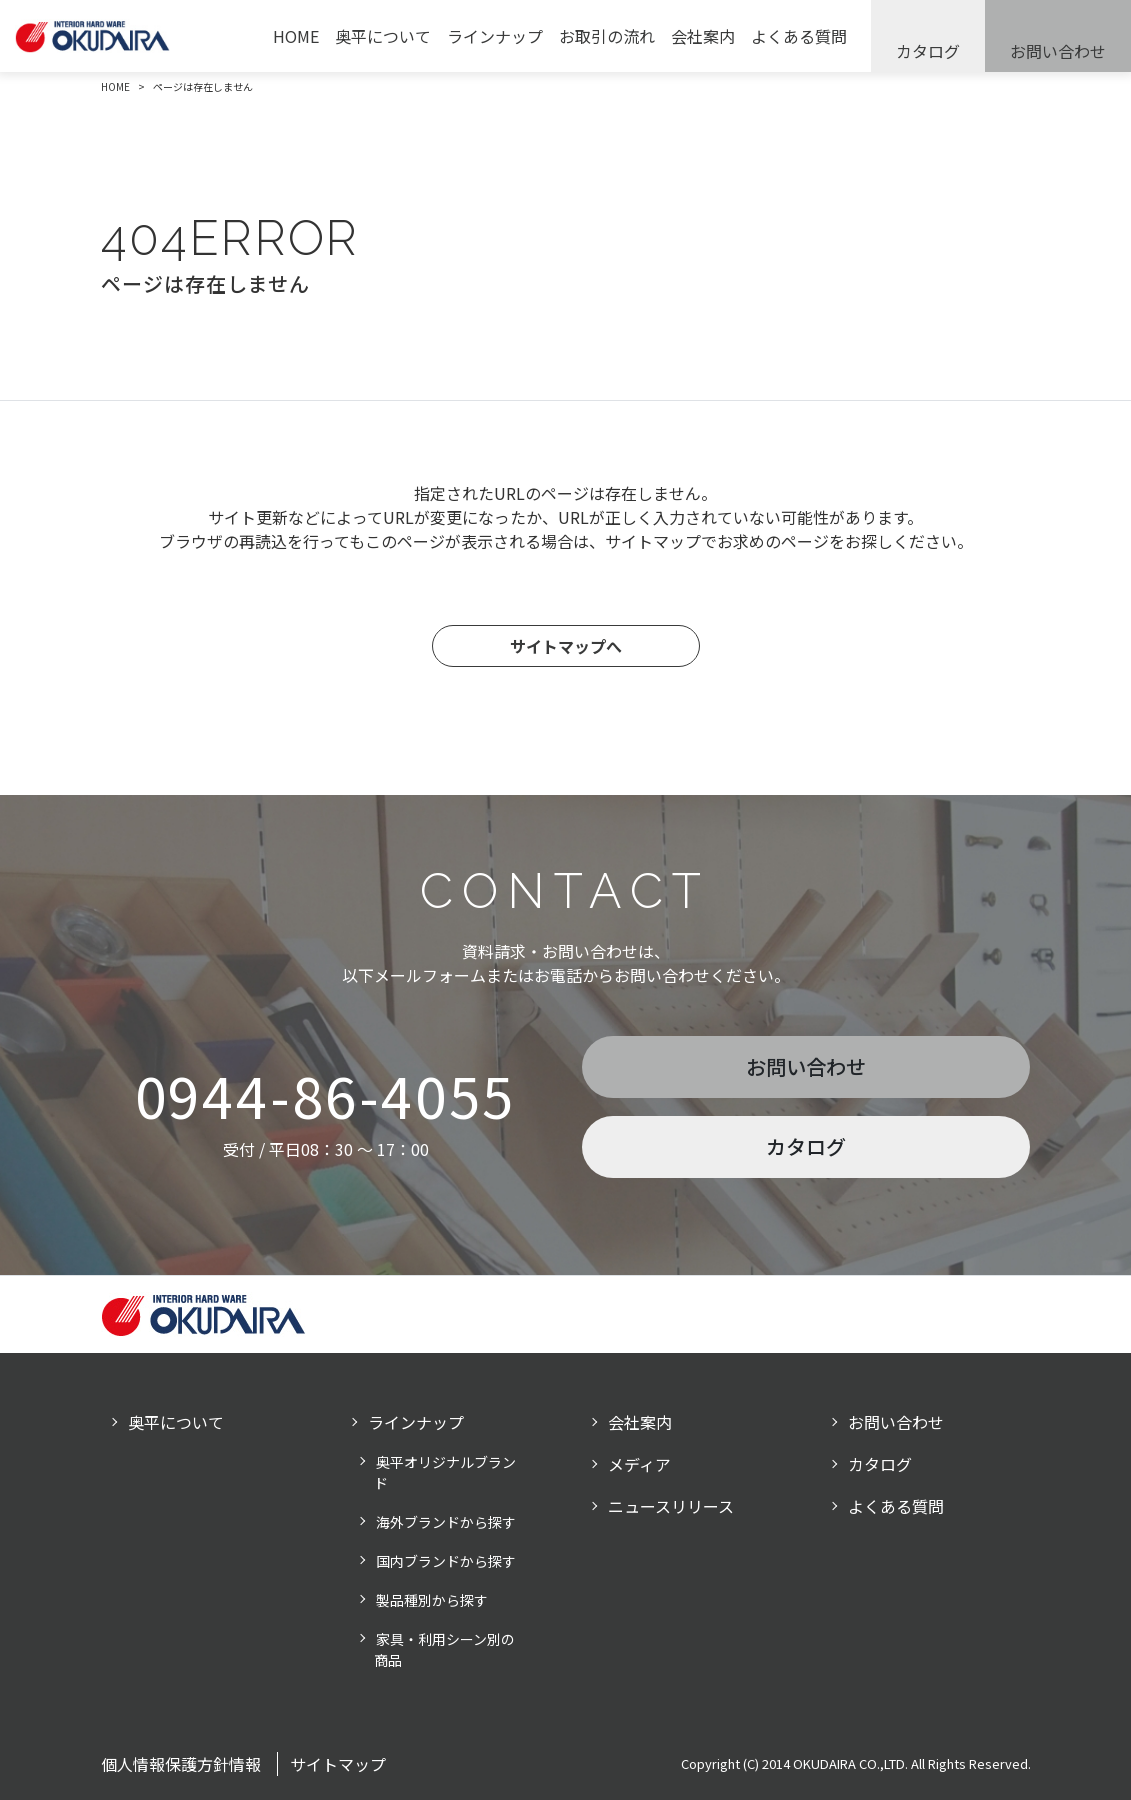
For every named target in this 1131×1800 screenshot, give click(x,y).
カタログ (928, 51)
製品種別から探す (432, 1600)
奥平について (383, 36)
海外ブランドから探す (446, 1522)
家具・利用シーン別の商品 (444, 1649)
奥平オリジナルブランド (445, 1472)
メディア (639, 1464)
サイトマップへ (566, 646)
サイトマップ (338, 1764)
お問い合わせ (1058, 51)
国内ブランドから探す (446, 1561)
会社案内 (703, 36)
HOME (296, 36)
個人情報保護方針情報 (181, 1764)
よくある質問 (799, 36)
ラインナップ (495, 36)
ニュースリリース (671, 1506)
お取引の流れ (607, 36)
